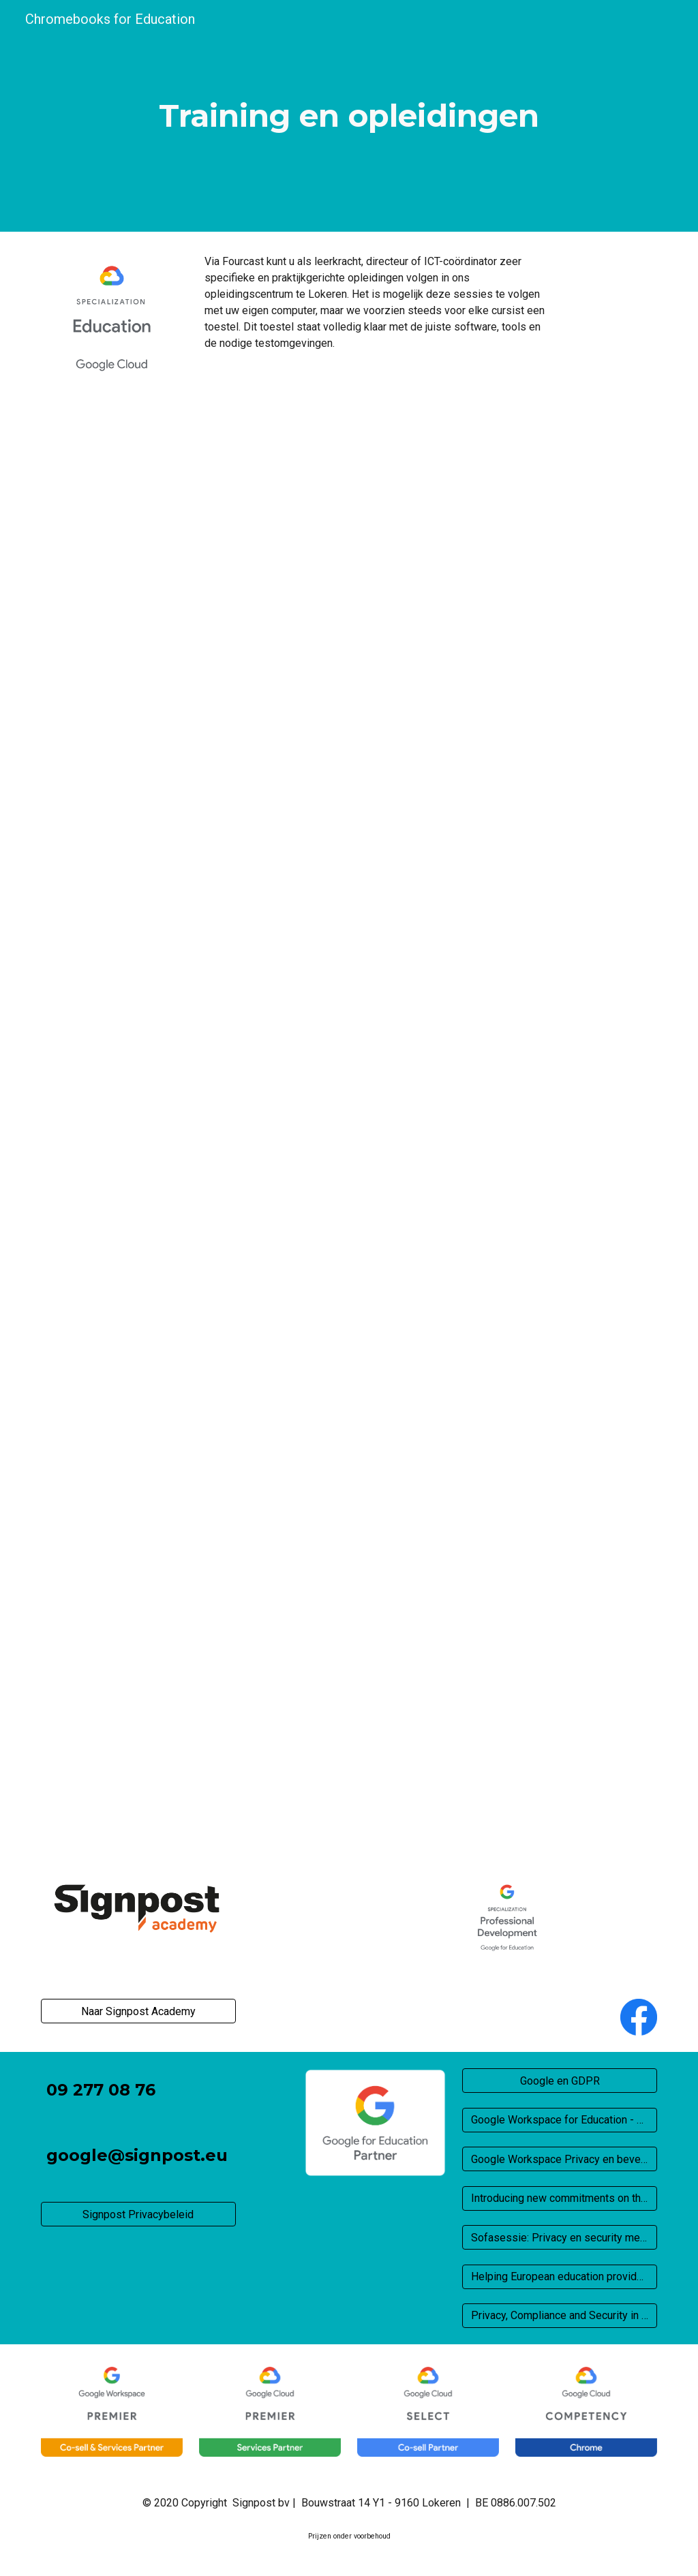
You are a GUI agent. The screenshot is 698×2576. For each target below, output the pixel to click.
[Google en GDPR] (559, 2081)
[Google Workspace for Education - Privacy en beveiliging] (559, 2119)
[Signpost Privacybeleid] (138, 2214)
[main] (348, 116)
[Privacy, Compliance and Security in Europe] (559, 2315)
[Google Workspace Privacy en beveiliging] (559, 2159)
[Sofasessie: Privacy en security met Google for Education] (559, 2237)
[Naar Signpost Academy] (138, 2011)
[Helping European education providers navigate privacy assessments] (559, 2276)
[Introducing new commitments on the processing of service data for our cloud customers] (559, 2198)
